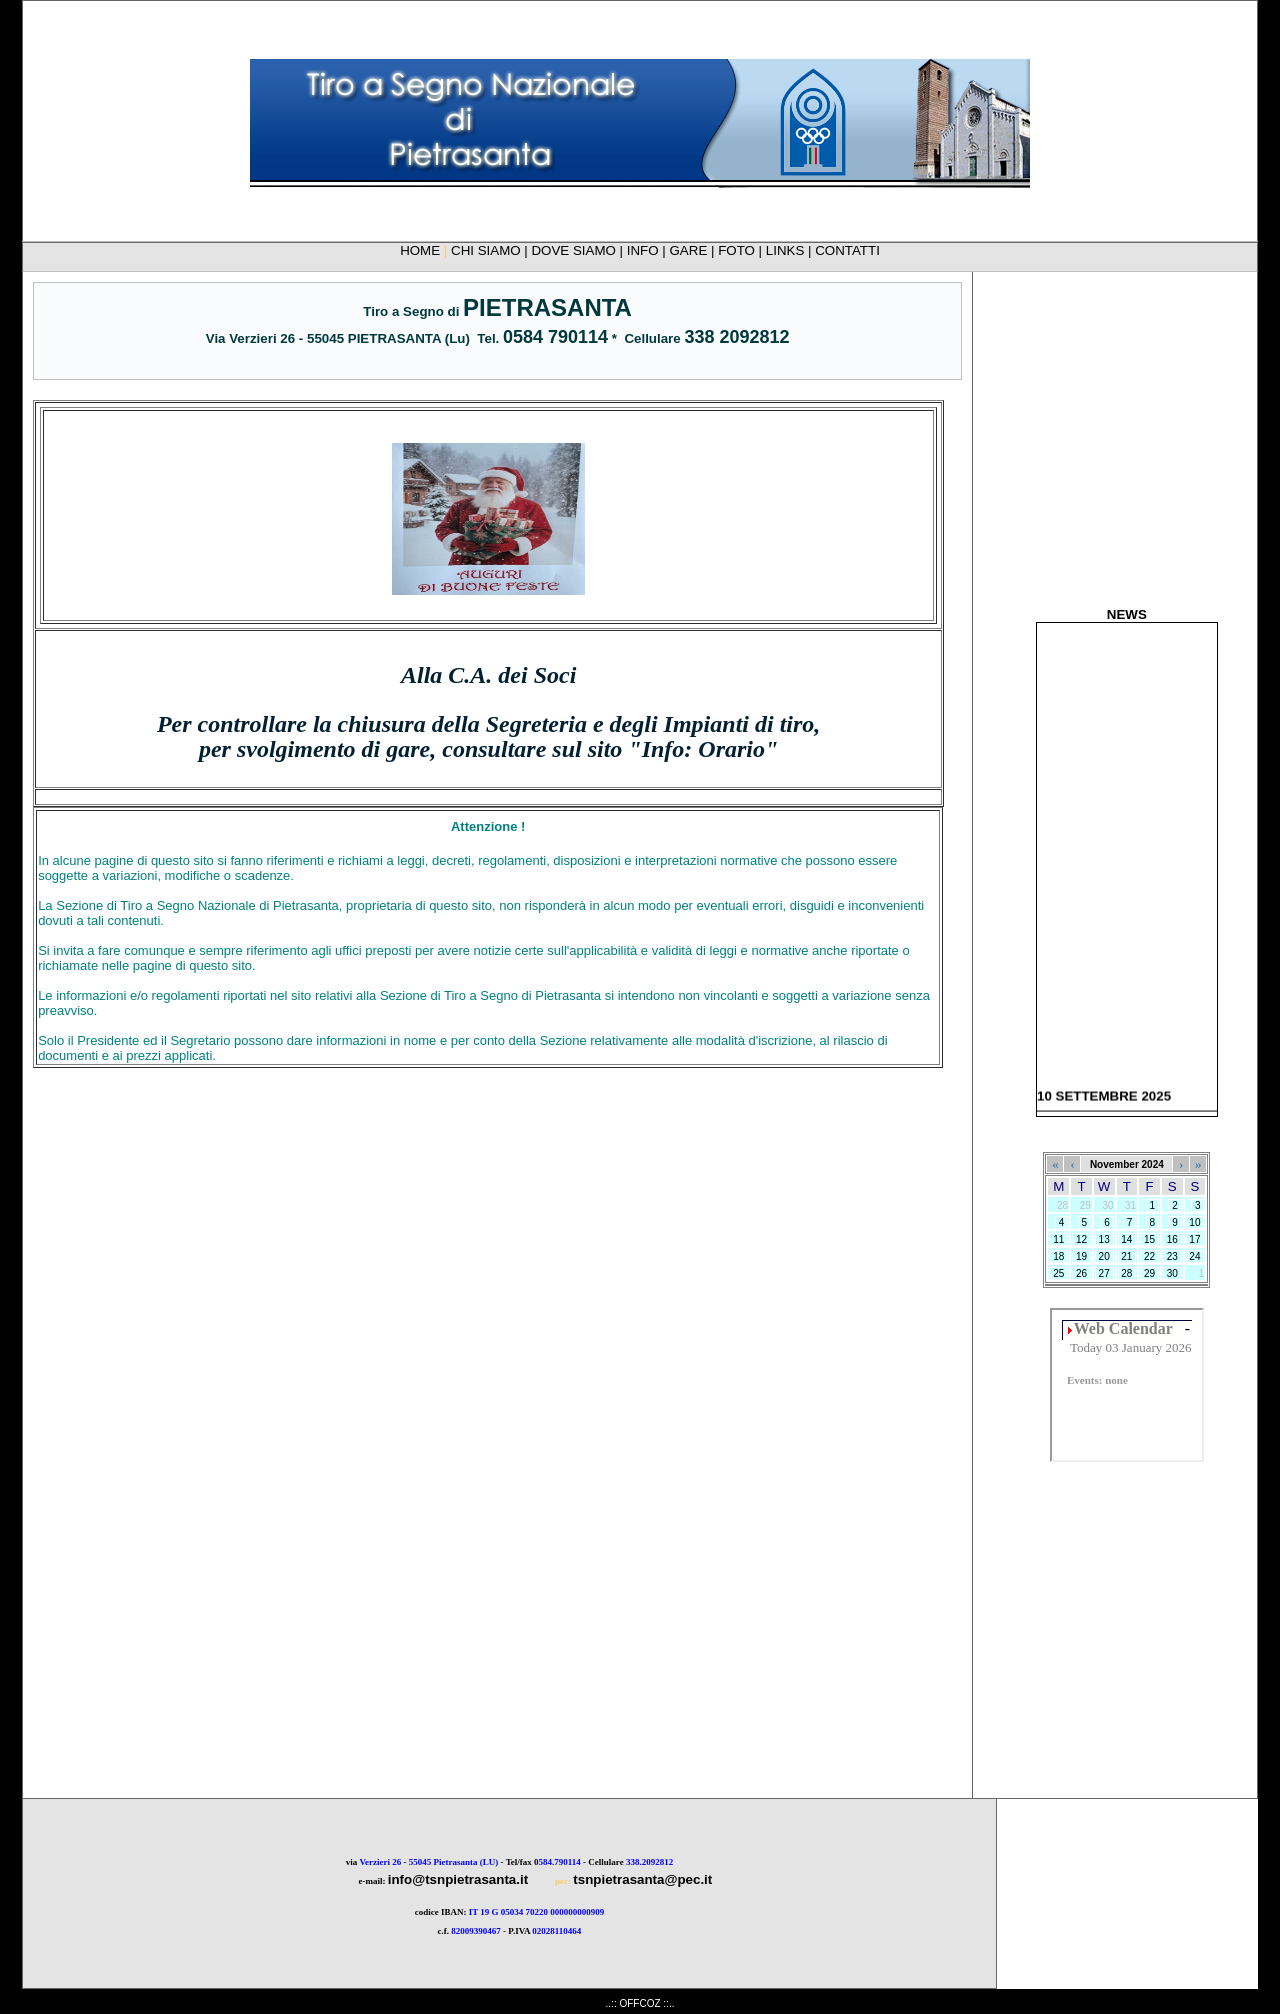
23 (1172, 1256)
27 (1104, 1273)
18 (1058, 1256)
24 (1195, 1256)
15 (1149, 1239)
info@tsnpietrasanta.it (458, 1879)
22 (1149, 1256)
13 (1104, 1239)
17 (1195, 1239)
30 (1172, 1273)
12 (1081, 1239)
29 (1149, 1273)
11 (1058, 1239)
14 (1127, 1239)
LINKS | (790, 250)
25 (1058, 1273)
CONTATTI (847, 250)
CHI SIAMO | (491, 250)
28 (1127, 1273)
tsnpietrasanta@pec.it (642, 1879)
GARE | (694, 250)
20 (1104, 1256)
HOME (420, 250)
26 (1081, 1273)
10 (1195, 1222)
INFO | (648, 250)
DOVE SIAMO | (578, 250)
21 (1127, 1256)
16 (1172, 1239)
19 (1081, 1256)
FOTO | (742, 250)
